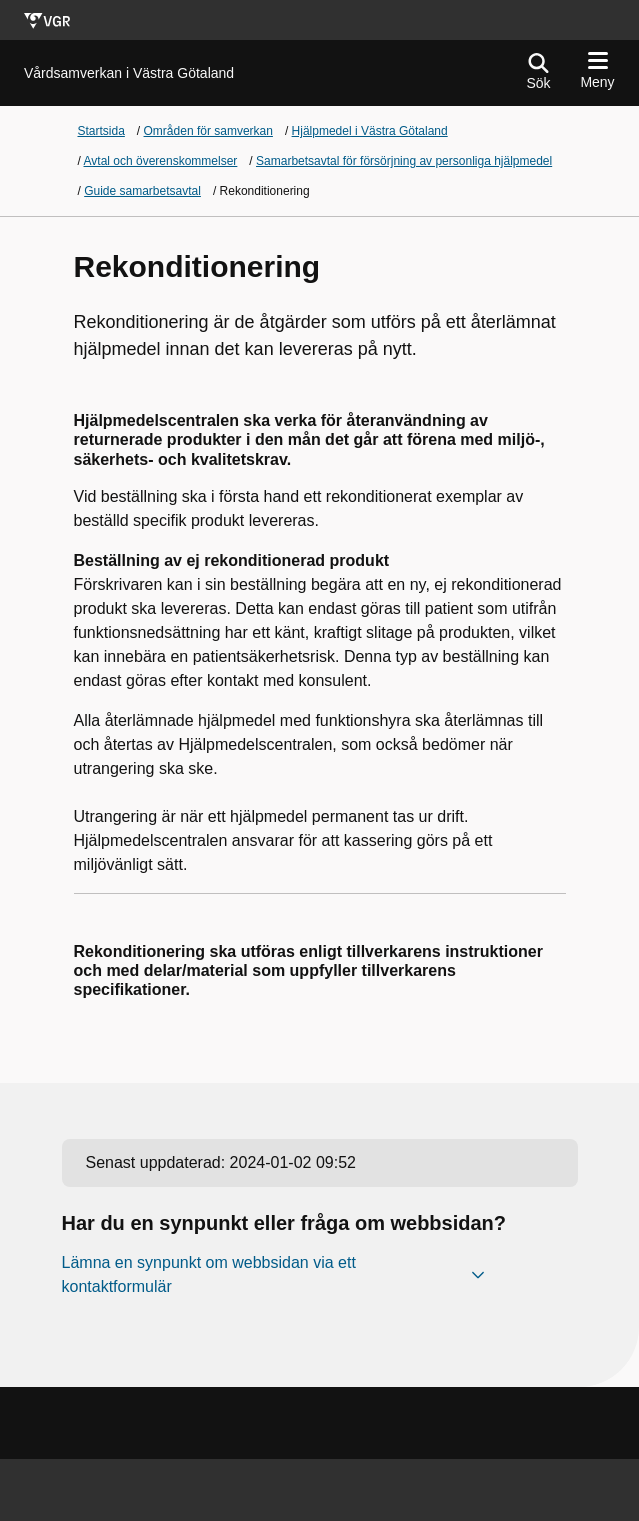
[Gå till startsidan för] (129, 73)
